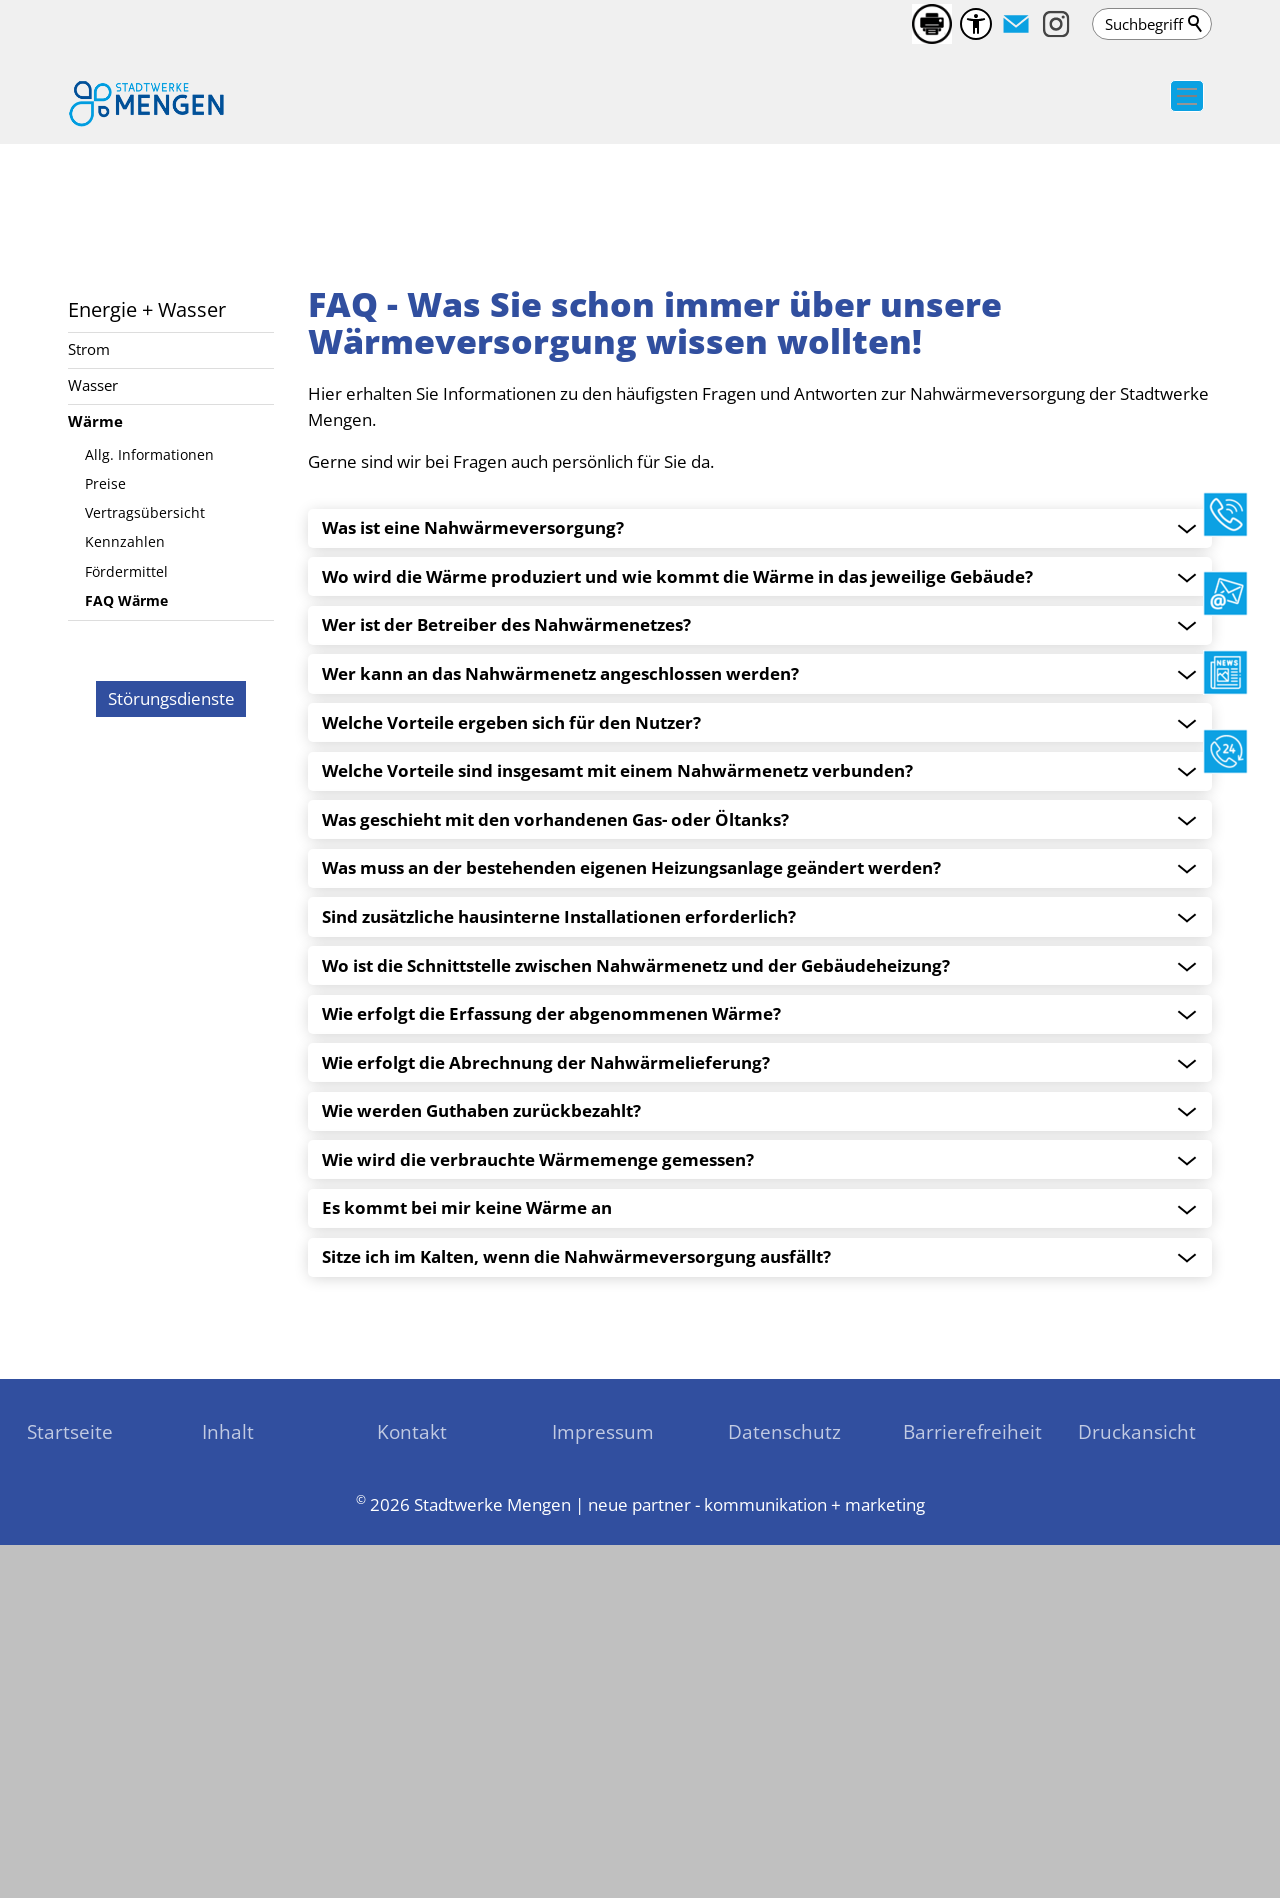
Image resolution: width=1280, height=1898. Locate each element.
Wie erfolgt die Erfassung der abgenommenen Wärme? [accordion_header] (551, 1333)
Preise (105, 802)
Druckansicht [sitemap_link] (1137, 1750)
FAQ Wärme (126, 919)
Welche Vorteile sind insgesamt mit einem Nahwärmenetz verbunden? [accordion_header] (617, 1090)
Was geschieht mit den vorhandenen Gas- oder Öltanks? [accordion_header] (555, 1139)
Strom (89, 668)
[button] (1016, 24)
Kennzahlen (125, 860)
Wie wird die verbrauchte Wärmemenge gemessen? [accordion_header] (538, 1479)
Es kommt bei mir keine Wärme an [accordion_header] (467, 1527)
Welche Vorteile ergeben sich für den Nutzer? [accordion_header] (511, 1042)
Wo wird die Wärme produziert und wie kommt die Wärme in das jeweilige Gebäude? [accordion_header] (677, 896)
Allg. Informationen (149, 773)
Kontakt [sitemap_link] (412, 1750)
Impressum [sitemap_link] (603, 1750)
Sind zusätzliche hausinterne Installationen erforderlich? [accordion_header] (559, 1236)
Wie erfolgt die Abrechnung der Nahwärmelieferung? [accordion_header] (546, 1382)
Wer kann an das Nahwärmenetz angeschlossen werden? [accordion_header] (560, 993)
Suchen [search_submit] (1196, 24)
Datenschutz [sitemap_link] (784, 1750)
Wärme (95, 740)
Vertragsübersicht (145, 831)
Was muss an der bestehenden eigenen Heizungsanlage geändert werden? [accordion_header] (631, 1187)
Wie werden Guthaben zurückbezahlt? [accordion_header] (481, 1430)
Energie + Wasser (147, 628)
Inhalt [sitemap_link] (228, 1750)
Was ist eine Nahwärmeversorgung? (473, 847)
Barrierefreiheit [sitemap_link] (972, 1750)
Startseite (70, 1750)
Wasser (93, 704)
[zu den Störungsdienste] (170, 1399)
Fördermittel (126, 890)
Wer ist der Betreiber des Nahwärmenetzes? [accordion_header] (506, 944)
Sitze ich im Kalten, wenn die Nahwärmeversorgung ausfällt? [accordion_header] (576, 1576)
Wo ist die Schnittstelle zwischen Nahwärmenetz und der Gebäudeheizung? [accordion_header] (636, 1285)
